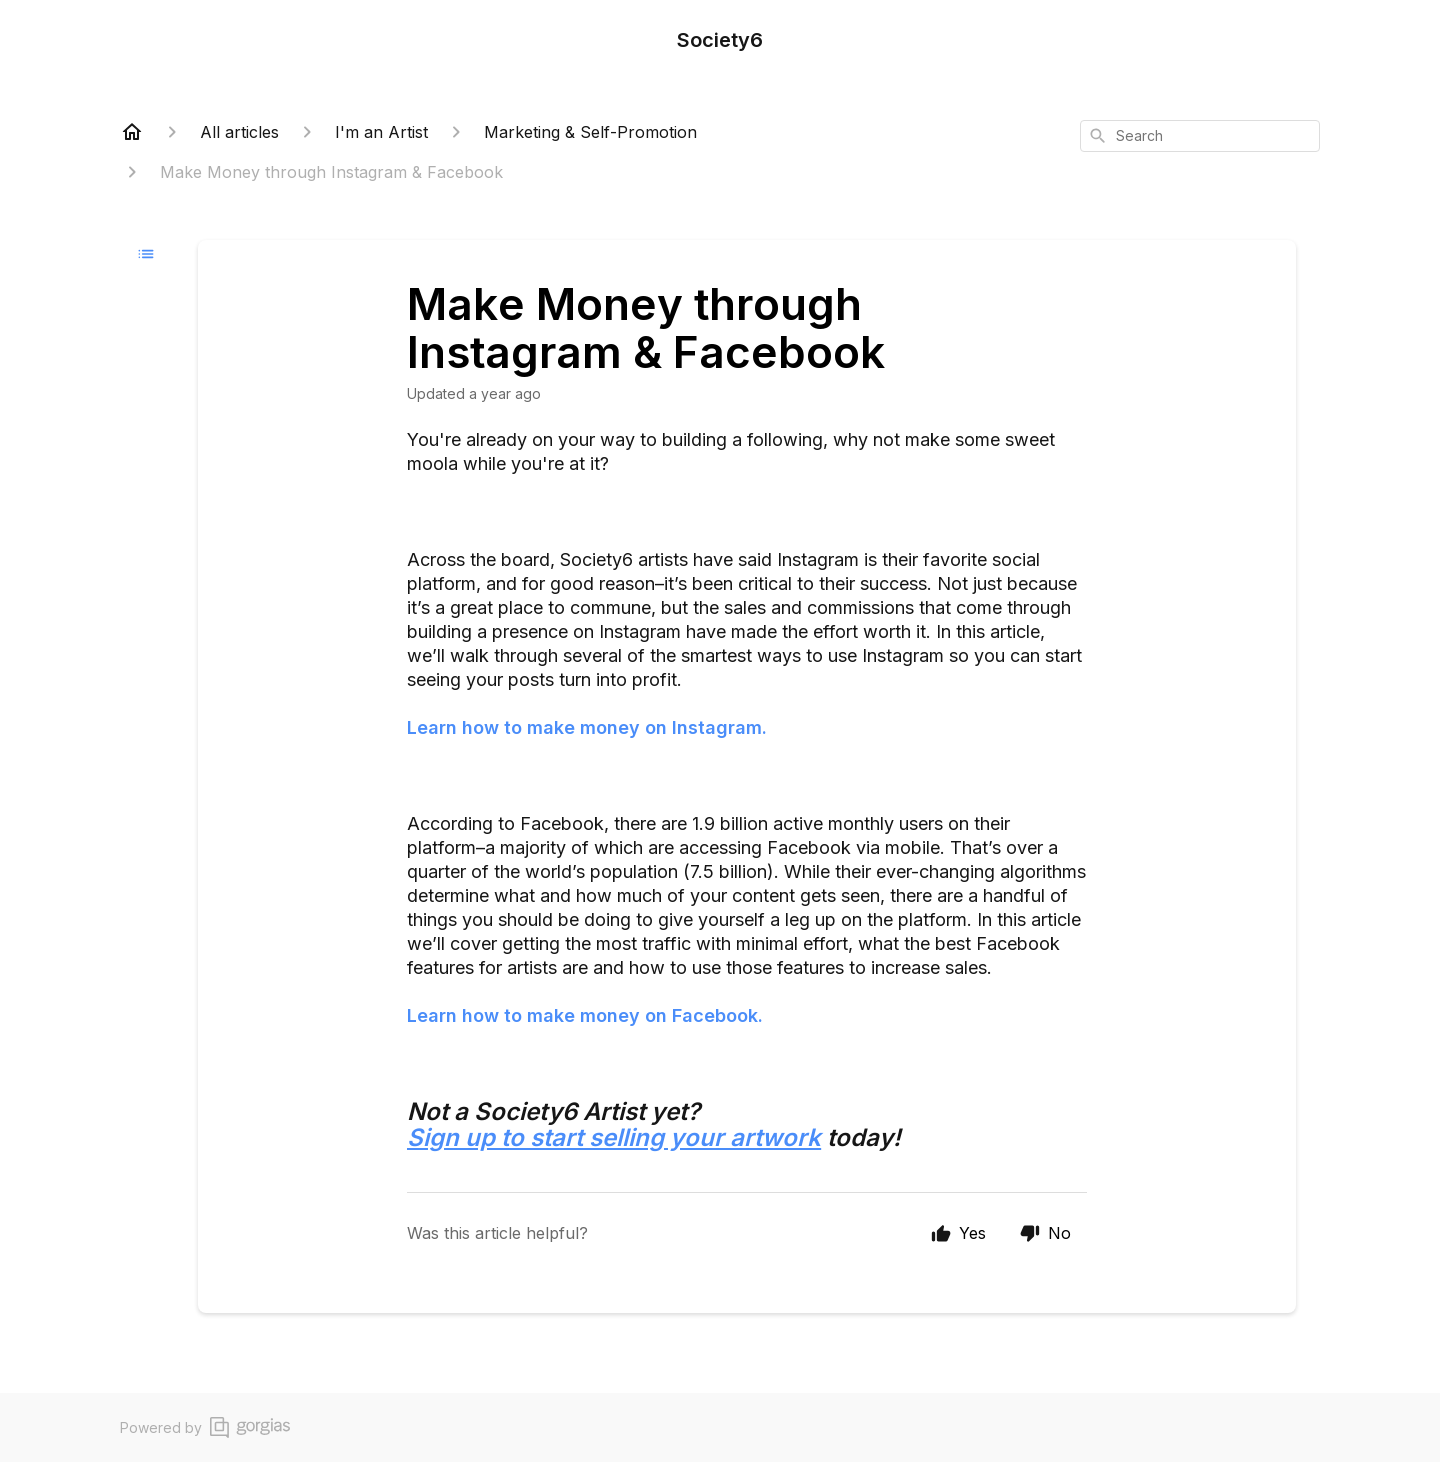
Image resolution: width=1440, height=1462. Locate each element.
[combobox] (1200, 136)
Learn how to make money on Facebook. (585, 1015)
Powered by (205, 1427)
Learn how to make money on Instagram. (587, 727)
